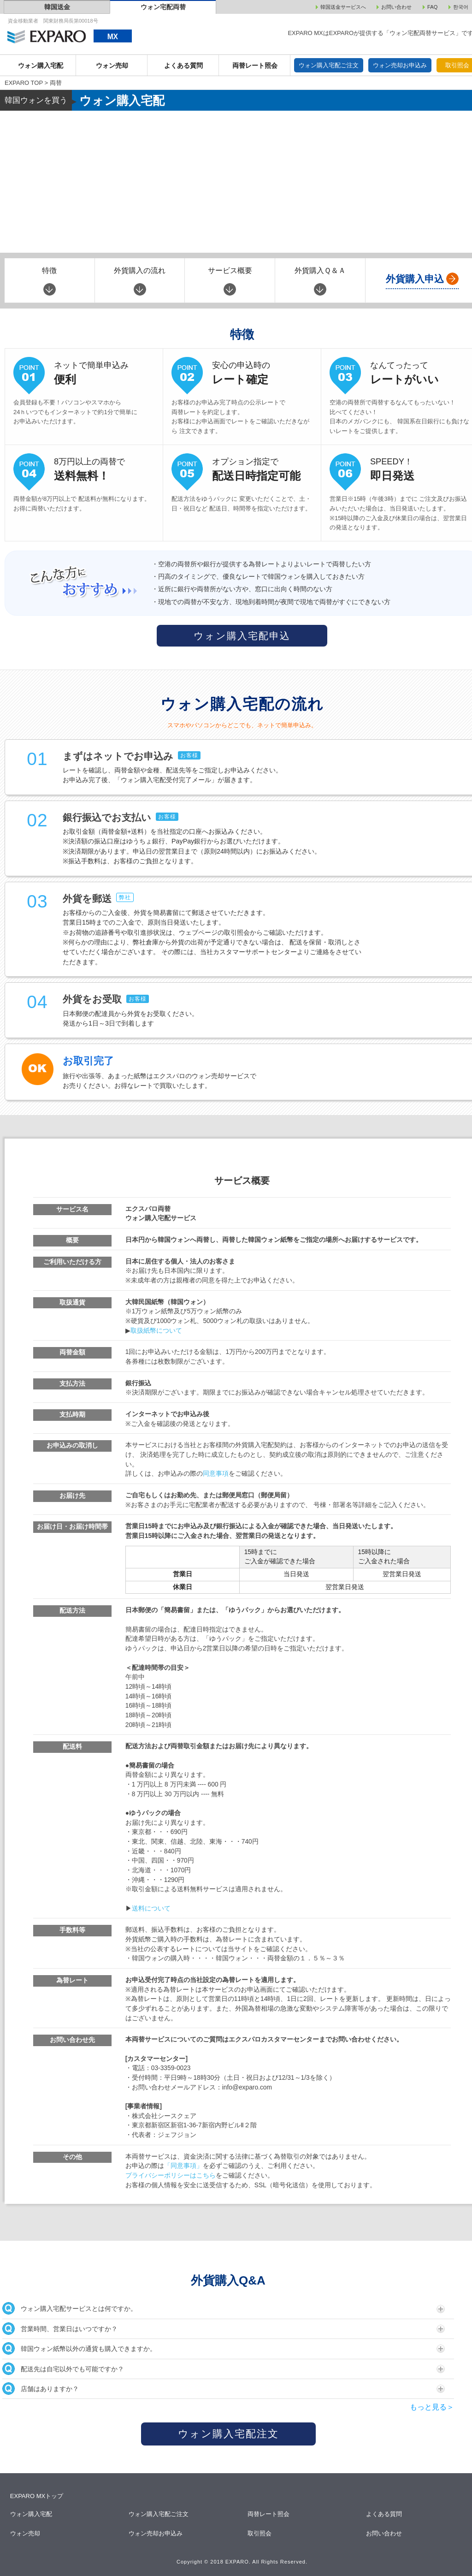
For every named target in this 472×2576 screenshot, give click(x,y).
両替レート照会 (254, 65)
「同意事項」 (183, 2165)
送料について (151, 1908)
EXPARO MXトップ (36, 2496)
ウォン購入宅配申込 (242, 635)
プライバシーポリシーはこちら (170, 2175)
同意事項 (216, 1473)
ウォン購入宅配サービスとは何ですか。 (223, 2308)
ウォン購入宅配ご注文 (329, 65)
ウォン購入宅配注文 (228, 2433)
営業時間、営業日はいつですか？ (223, 2328)
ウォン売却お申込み (400, 65)
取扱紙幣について (156, 1330)
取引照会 (259, 2533)
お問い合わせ (384, 2533)
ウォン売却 (112, 65)
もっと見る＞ (432, 2407)
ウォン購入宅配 (40, 65)
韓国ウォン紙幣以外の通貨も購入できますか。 (223, 2348)
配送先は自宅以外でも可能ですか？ (223, 2368)
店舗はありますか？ (223, 2388)
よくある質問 (183, 65)
